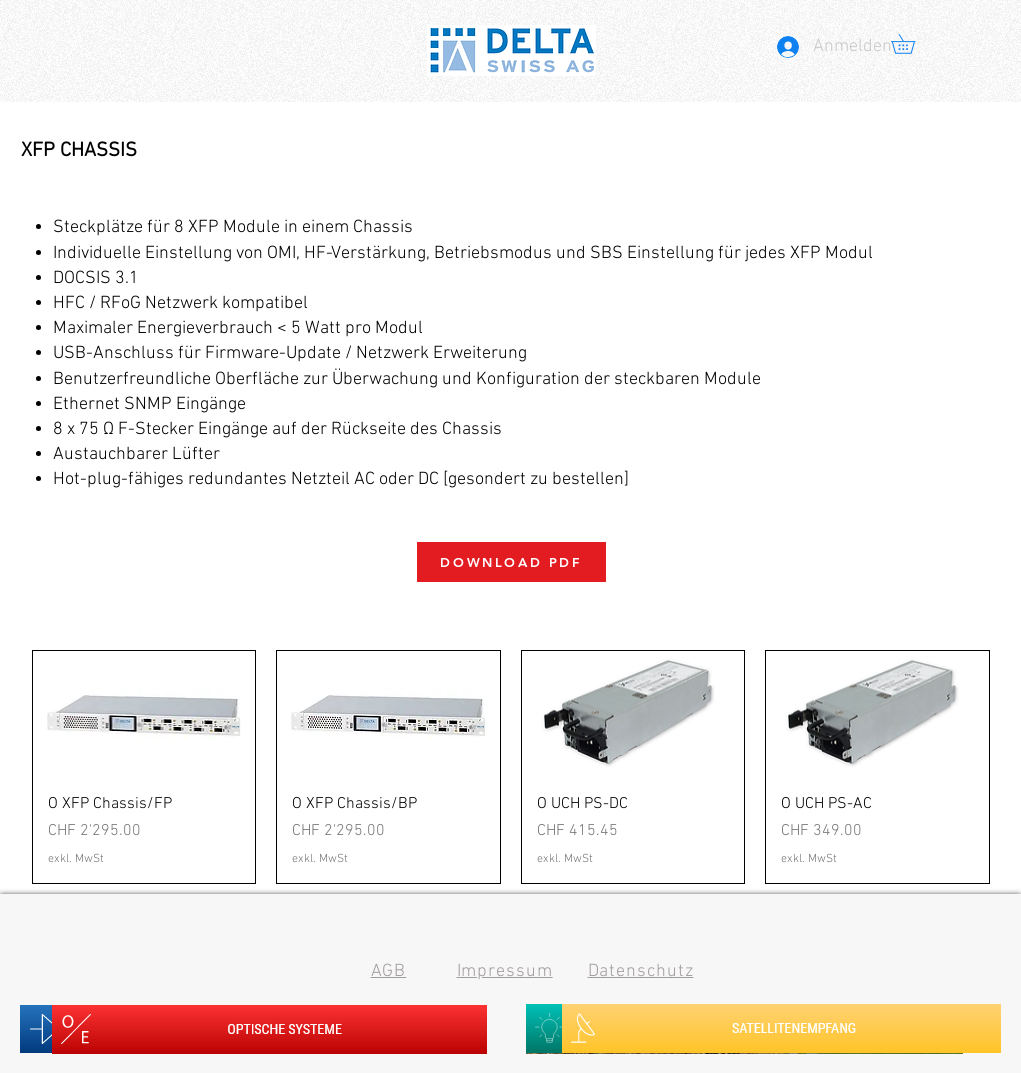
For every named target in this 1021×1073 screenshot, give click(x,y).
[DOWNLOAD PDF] (511, 562)
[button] (912, 44)
